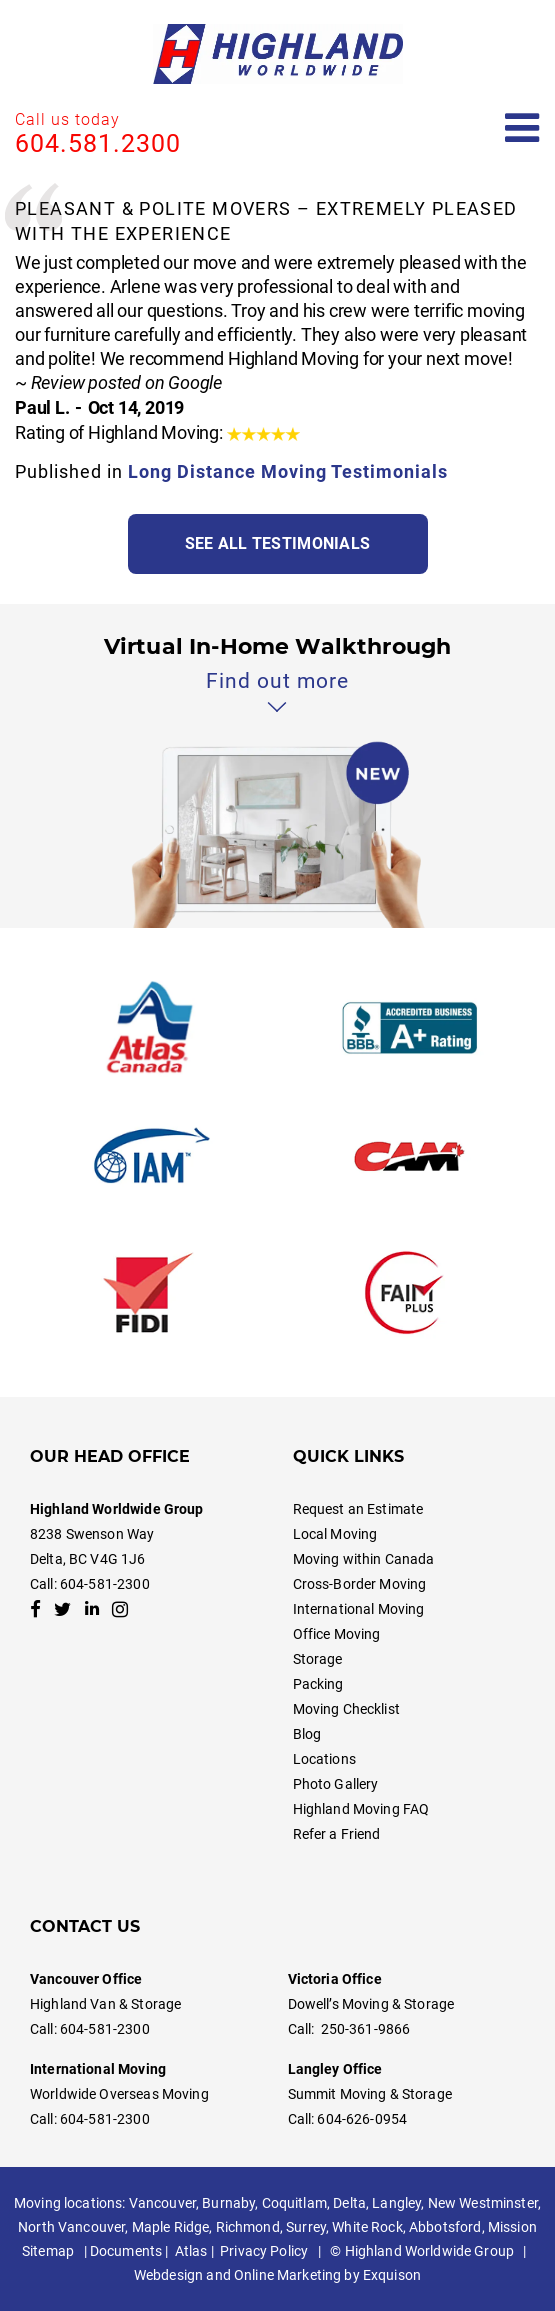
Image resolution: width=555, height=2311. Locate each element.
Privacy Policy (264, 2251)
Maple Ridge (171, 2227)
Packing (318, 1684)
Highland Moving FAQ (361, 1809)
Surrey (306, 2227)
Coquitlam (294, 2203)
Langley (396, 2203)
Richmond (248, 2227)
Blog (307, 1734)
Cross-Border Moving (360, 1584)
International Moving (359, 1609)
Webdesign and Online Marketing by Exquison (277, 2275)
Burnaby (228, 2203)
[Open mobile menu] (522, 128)
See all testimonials (277, 543)
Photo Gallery (336, 1784)
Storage (318, 1659)
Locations (324, 1759)
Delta (349, 2203)
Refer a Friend (337, 1834)
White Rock (367, 2227)
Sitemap (48, 2251)
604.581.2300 (98, 143)
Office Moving (337, 1634)
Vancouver (162, 2203)
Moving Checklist (346, 1709)
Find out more (277, 681)
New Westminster (483, 2203)
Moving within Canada (364, 1559)
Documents (126, 2251)
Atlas (191, 2251)
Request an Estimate (358, 1509)
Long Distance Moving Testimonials (288, 471)
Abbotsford (445, 2227)
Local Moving (335, 1534)
